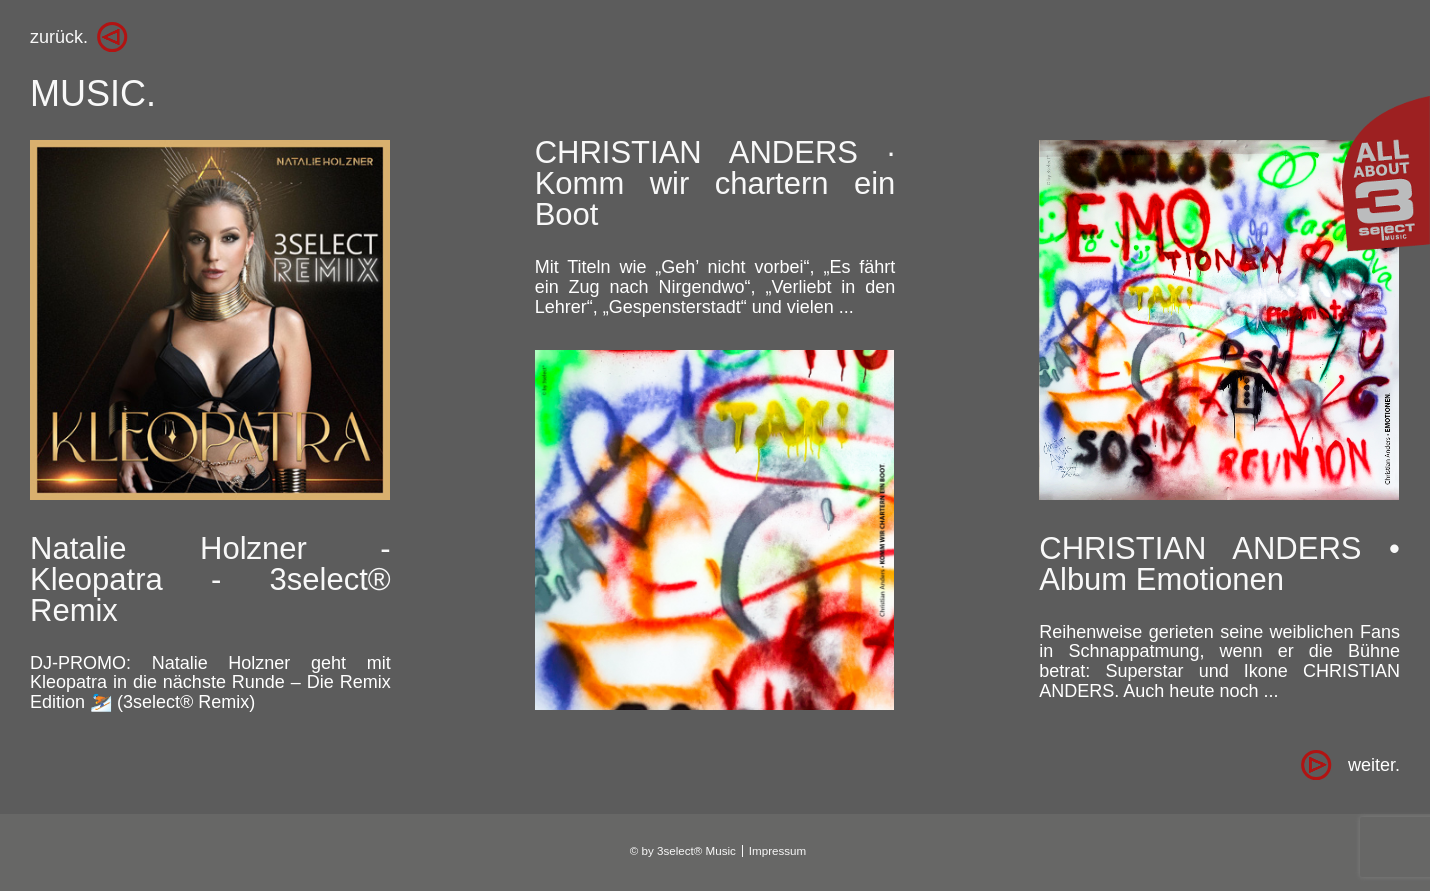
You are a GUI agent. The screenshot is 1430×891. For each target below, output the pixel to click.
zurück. (59, 37)
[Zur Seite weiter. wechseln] (1374, 765)
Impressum (777, 851)
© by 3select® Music (683, 851)
